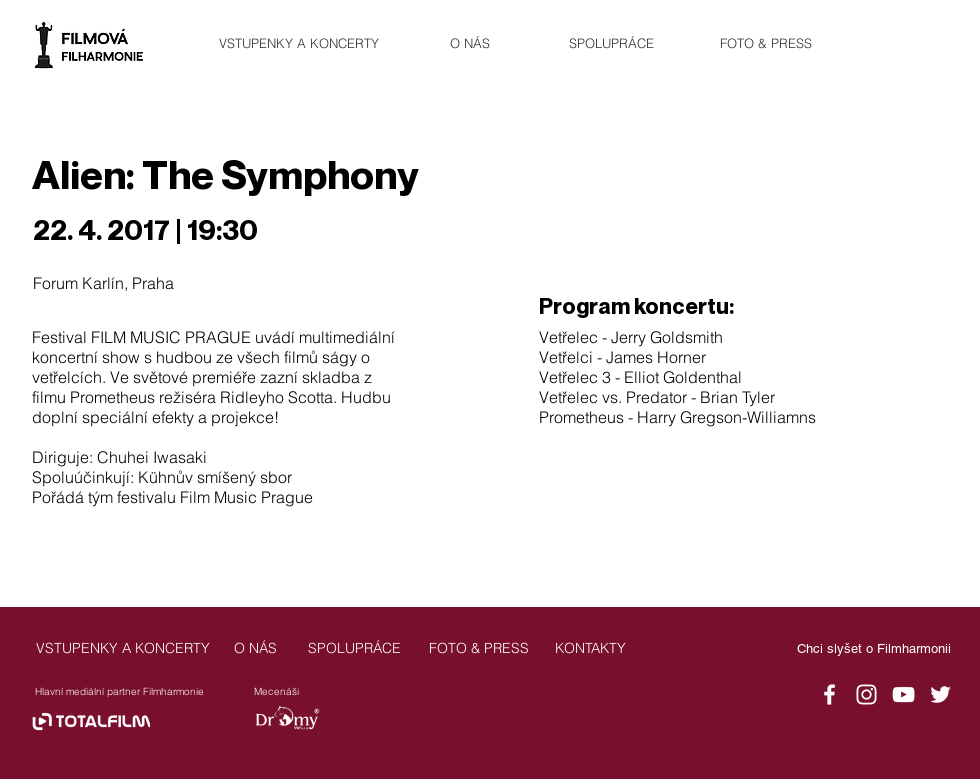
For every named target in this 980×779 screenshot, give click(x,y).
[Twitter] (940, 694)
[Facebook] (829, 694)
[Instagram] (866, 694)
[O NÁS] (470, 43)
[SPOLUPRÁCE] (611, 43)
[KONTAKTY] (590, 648)
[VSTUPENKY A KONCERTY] (299, 43)
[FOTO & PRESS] (766, 43)
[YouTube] (903, 694)
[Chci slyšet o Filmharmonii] (874, 649)
